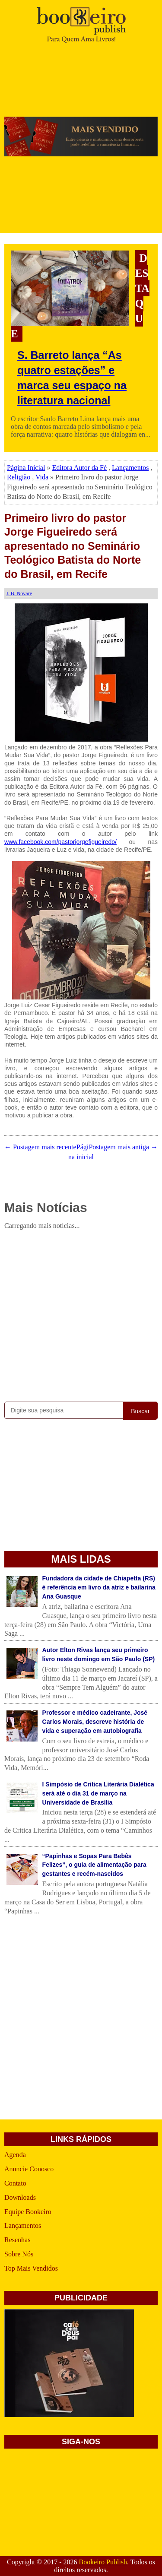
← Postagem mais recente (40, 1147)
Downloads (20, 2197)
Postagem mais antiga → (123, 1147)
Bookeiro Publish (103, 2562)
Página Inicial (26, 467)
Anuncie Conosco (29, 2169)
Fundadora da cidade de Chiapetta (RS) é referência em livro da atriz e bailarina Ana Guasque (99, 1587)
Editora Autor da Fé (79, 467)
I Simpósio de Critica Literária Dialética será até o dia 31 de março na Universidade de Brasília (98, 1793)
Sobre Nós (18, 2254)
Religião (18, 477)
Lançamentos (130, 467)
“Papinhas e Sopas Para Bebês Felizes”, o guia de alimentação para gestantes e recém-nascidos (94, 1865)
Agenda (15, 2154)
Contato (15, 2183)
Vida (41, 477)
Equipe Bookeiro (27, 2211)
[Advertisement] (81, 1314)
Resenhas (17, 2239)
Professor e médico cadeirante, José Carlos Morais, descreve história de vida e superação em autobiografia (95, 1721)
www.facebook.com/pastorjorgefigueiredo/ (60, 841)
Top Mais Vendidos (31, 2268)
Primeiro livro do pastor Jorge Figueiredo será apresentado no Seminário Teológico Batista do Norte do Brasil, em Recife (72, 546)
